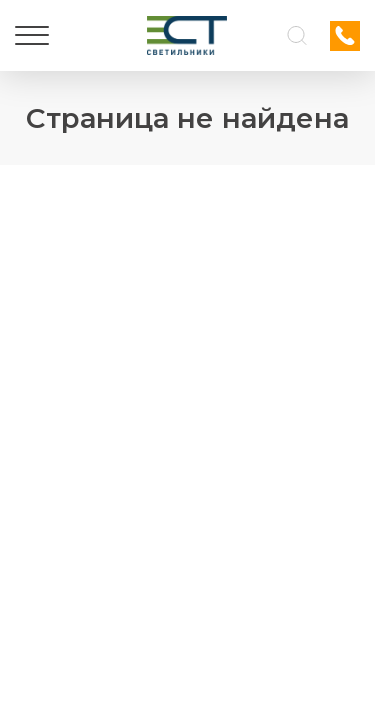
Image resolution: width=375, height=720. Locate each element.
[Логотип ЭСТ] (187, 35)
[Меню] (32, 36)
